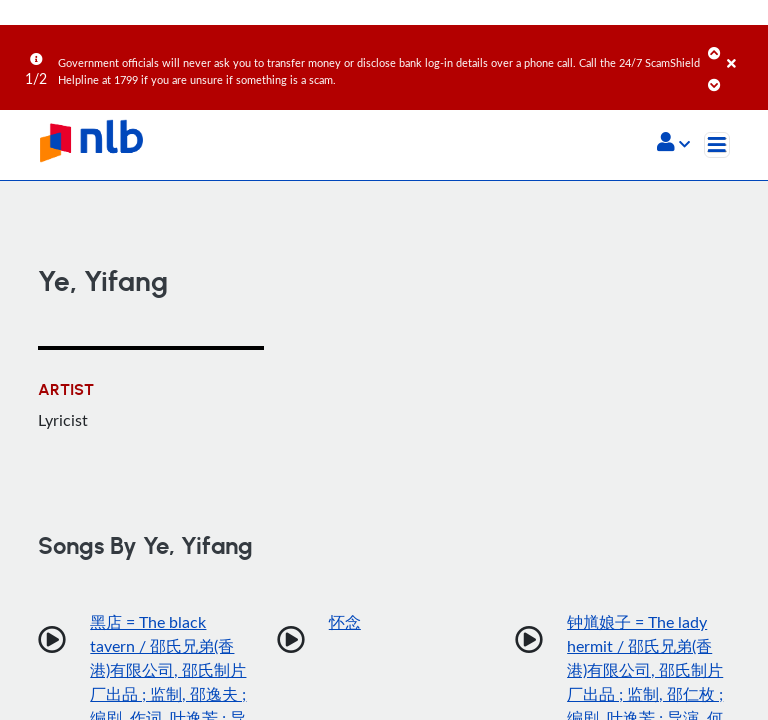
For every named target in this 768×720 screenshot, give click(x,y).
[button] (673, 144)
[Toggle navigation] (717, 145)
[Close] (744, 49)
